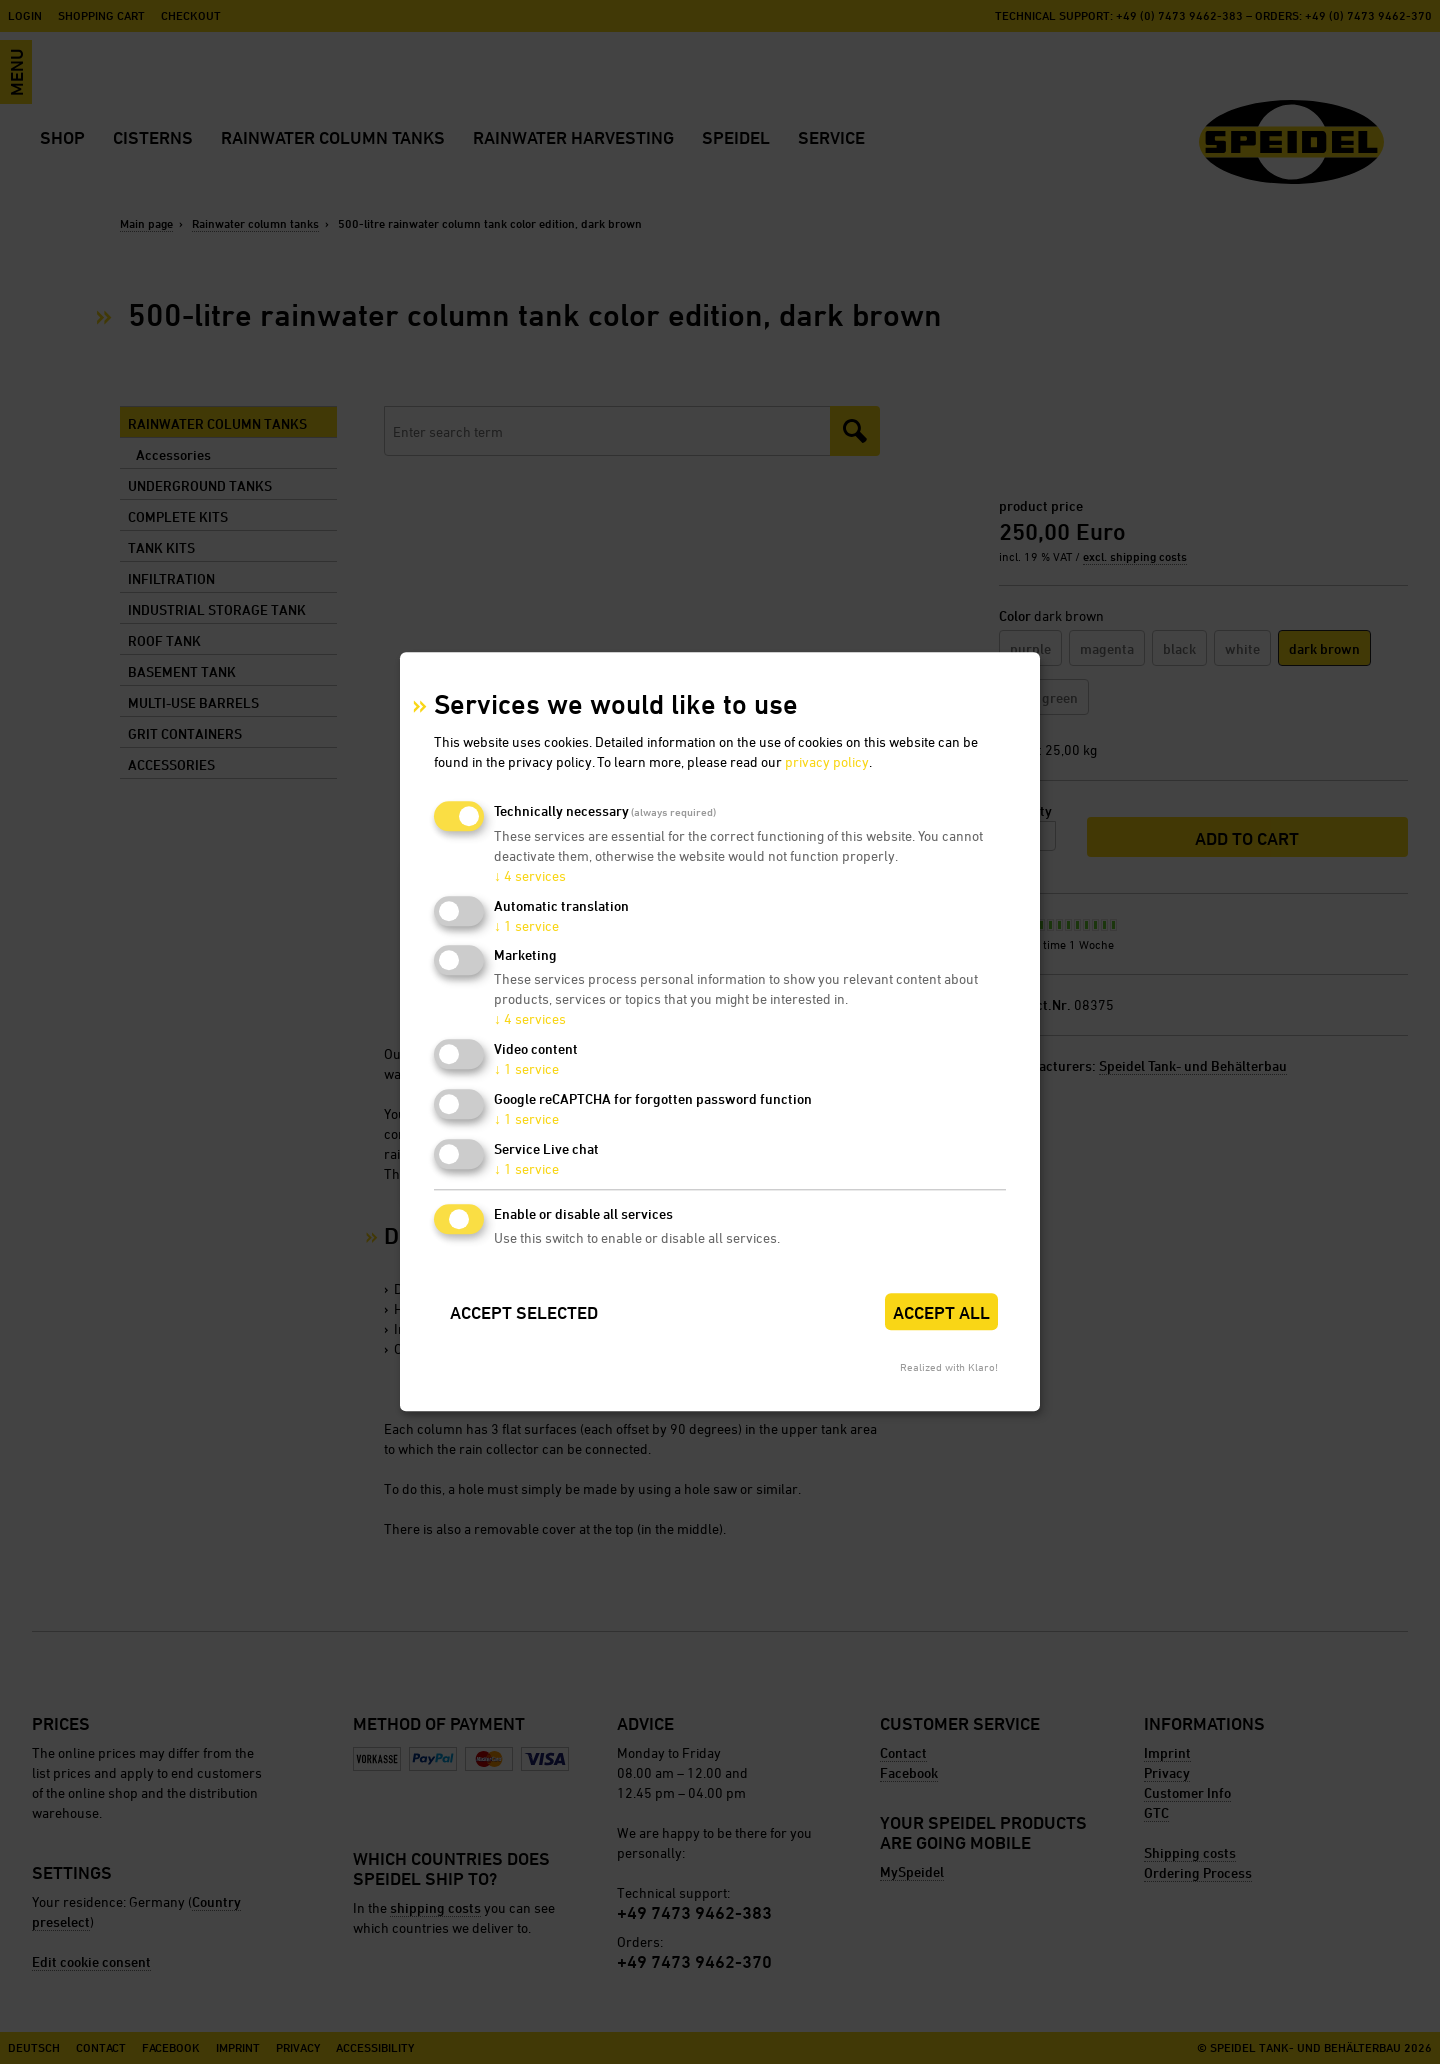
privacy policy (827, 761)
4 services (530, 875)
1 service (526, 925)
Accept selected (524, 1312)
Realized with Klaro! (949, 1367)
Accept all (941, 1312)
